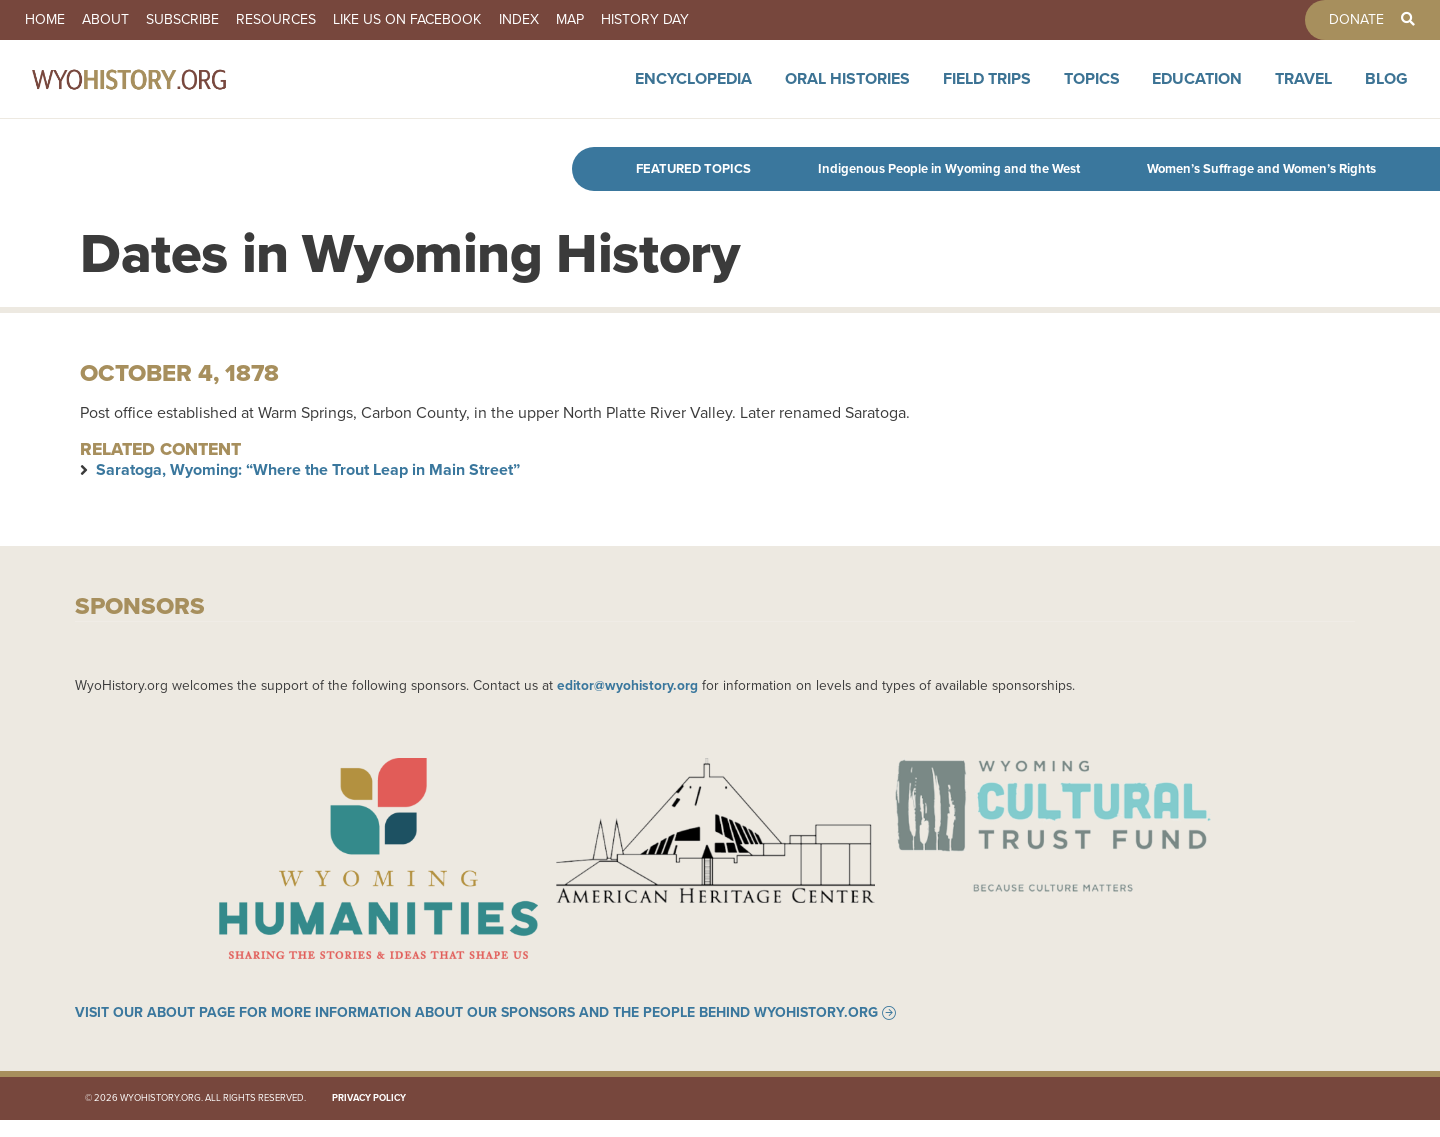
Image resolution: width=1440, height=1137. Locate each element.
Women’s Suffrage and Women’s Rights (1261, 168)
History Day (756, 20)
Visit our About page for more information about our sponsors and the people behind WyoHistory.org (476, 1030)
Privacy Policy (369, 1115)
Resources (328, 20)
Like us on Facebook (474, 20)
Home (52, 20)
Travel (1303, 92)
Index (600, 20)
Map (666, 20)
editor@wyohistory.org (627, 685)
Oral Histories (847, 92)
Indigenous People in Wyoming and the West (949, 168)
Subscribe (219, 20)
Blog (1386, 92)
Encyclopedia (693, 92)
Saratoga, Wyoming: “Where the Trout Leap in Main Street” (308, 469)
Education (1197, 92)
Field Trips (987, 92)
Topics (1092, 92)
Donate (1334, 20)
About (127, 20)
